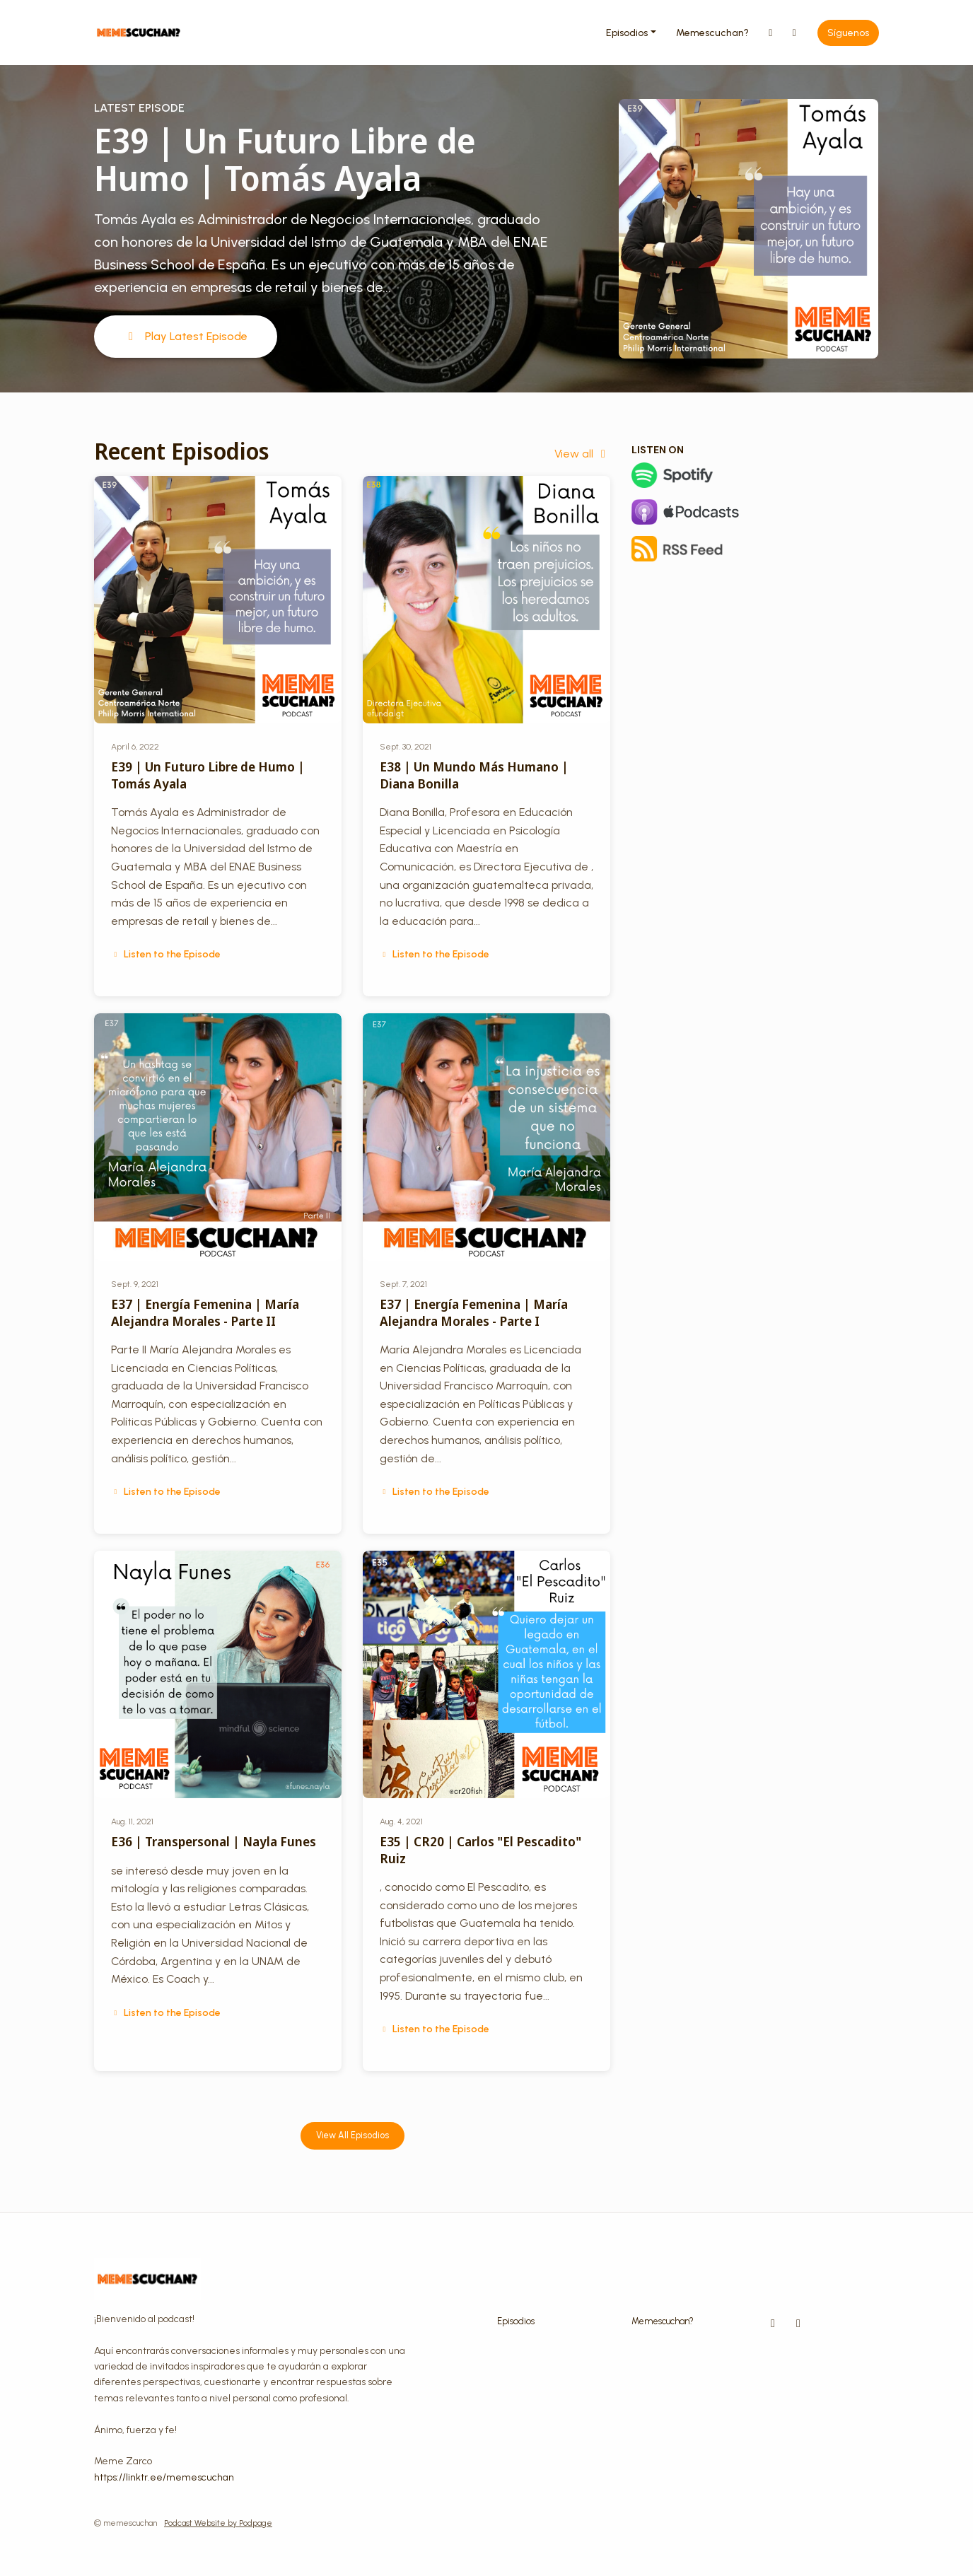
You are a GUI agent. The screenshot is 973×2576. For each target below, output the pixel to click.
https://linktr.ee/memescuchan (164, 2477)
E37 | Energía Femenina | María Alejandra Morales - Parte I (474, 1312)
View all (582, 453)
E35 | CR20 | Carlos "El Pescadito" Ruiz (480, 1849)
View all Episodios (352, 2135)
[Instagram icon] (773, 2324)
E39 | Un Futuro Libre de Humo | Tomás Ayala (285, 159)
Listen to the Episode (166, 954)
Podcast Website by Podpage (218, 2523)
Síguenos (848, 33)
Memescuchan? (712, 33)
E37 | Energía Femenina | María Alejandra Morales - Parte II (205, 1312)
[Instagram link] (771, 33)
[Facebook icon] (798, 2324)
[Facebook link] (795, 33)
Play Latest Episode (185, 336)
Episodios (627, 33)
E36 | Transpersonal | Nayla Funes (213, 1841)
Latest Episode (139, 108)
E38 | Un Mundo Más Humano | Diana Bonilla (474, 774)
